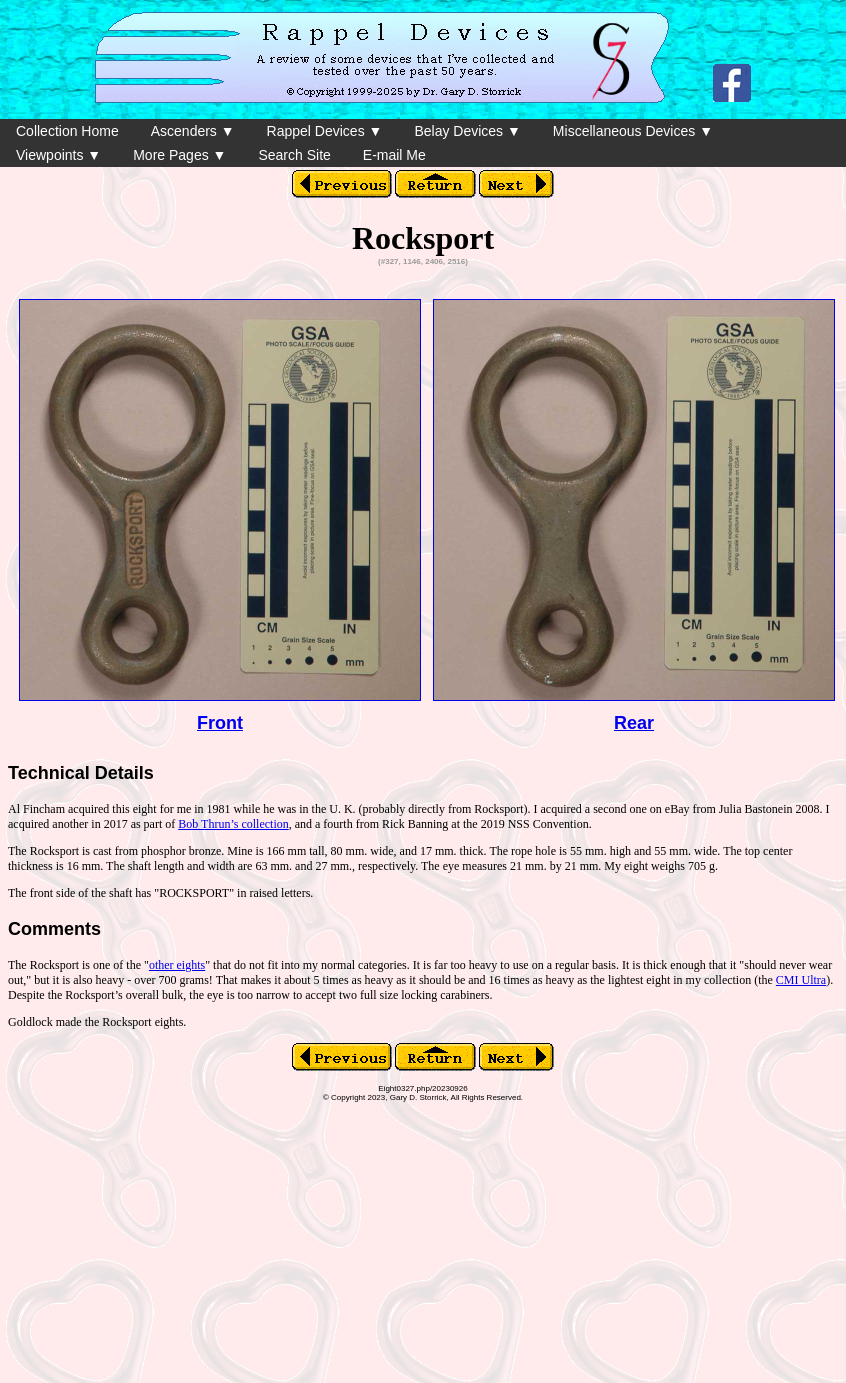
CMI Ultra (801, 980)
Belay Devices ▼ (467, 131)
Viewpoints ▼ (58, 155)
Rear (634, 723)
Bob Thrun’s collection (233, 824)
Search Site (294, 155)
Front (220, 723)
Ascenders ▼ (193, 131)
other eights (177, 965)
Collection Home (67, 131)
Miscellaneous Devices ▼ (633, 131)
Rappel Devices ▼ (325, 131)
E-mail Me (394, 155)
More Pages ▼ (179, 155)
